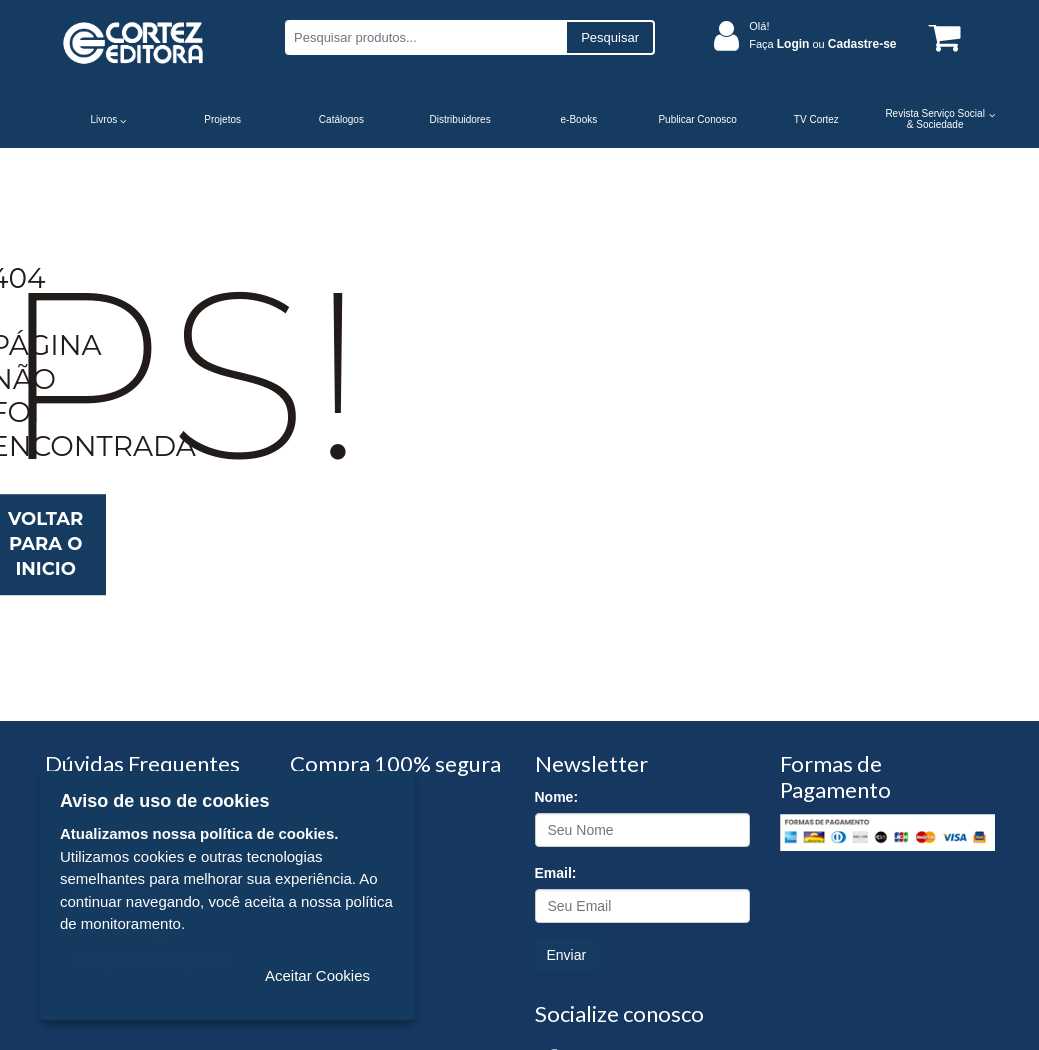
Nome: (557, 797)
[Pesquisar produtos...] (425, 37)
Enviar (567, 955)
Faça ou (822, 44)
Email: (556, 873)
